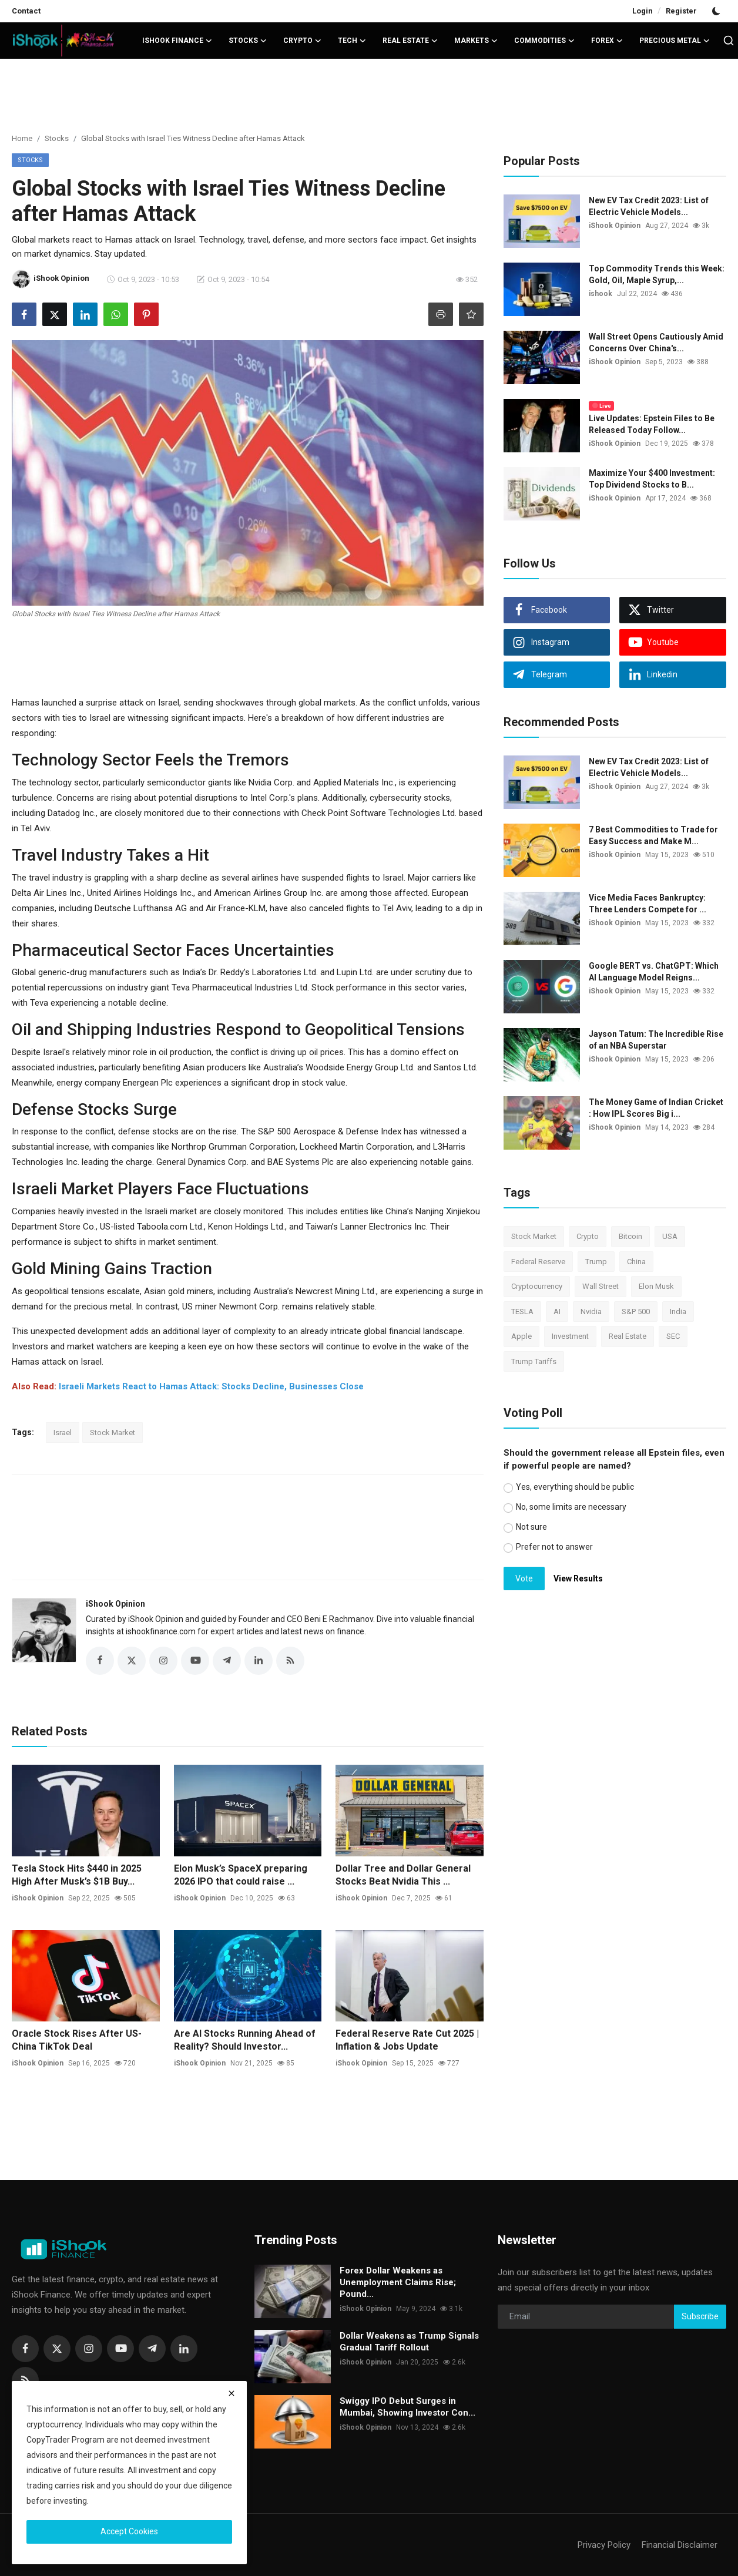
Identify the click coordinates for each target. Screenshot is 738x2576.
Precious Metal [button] (674, 40)
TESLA (522, 1311)
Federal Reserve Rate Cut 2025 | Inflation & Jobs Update (407, 2040)
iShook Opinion (115, 1603)
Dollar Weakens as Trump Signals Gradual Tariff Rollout (409, 2341)
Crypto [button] (302, 40)
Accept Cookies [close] (129, 2531)
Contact (26, 10)
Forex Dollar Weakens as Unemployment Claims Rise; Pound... (398, 2282)
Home (22, 138)
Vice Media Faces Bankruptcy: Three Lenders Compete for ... (647, 903)
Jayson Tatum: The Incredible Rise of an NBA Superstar (656, 1039)
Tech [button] (352, 40)
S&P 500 (636, 1311)
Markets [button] (476, 40)
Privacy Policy (604, 2545)
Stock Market (112, 1432)
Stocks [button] (248, 40)
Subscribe (700, 2316)
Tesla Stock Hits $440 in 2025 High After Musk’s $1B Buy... (77, 1875)
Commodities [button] (544, 40)
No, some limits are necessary (571, 1507)
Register (681, 10)
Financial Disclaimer (679, 2545)
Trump (596, 1261)
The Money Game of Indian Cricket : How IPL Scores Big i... (656, 1108)
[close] (231, 2393)
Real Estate (627, 1336)
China (636, 1261)
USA (669, 1236)
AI (557, 1311)
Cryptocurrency (536, 1286)
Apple (521, 1336)
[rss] (25, 2380)
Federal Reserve (538, 1261)
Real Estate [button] (410, 40)
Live (601, 405)
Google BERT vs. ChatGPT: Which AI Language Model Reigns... (654, 971)
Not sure (531, 1527)
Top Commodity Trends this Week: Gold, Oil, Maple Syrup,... (656, 274)
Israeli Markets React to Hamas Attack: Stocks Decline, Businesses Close (211, 1386)
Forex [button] (607, 40)
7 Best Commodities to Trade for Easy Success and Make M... (653, 835)
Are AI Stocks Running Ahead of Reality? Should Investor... (245, 2040)
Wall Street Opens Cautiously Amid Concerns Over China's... (656, 342)
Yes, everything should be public (575, 1487)
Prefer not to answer (554, 1546)
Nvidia (591, 1311)
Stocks (57, 138)
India (678, 1311)
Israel (62, 1432)
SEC (673, 1336)
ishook (600, 294)
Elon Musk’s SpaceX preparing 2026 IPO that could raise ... (240, 1875)
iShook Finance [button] (177, 40)
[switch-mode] (717, 11)
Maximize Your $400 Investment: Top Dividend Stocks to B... (652, 478)
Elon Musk (656, 1286)
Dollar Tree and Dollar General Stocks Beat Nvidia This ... (403, 1875)
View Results (578, 1578)
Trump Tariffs (533, 1361)
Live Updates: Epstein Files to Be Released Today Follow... (651, 424)
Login (642, 10)
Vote (524, 1578)
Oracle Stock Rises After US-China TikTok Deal (77, 2040)
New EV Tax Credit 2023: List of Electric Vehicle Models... (649, 206)
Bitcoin (630, 1236)
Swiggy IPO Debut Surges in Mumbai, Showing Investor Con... (407, 2407)
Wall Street (600, 1286)
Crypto (587, 1236)
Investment (570, 1336)
